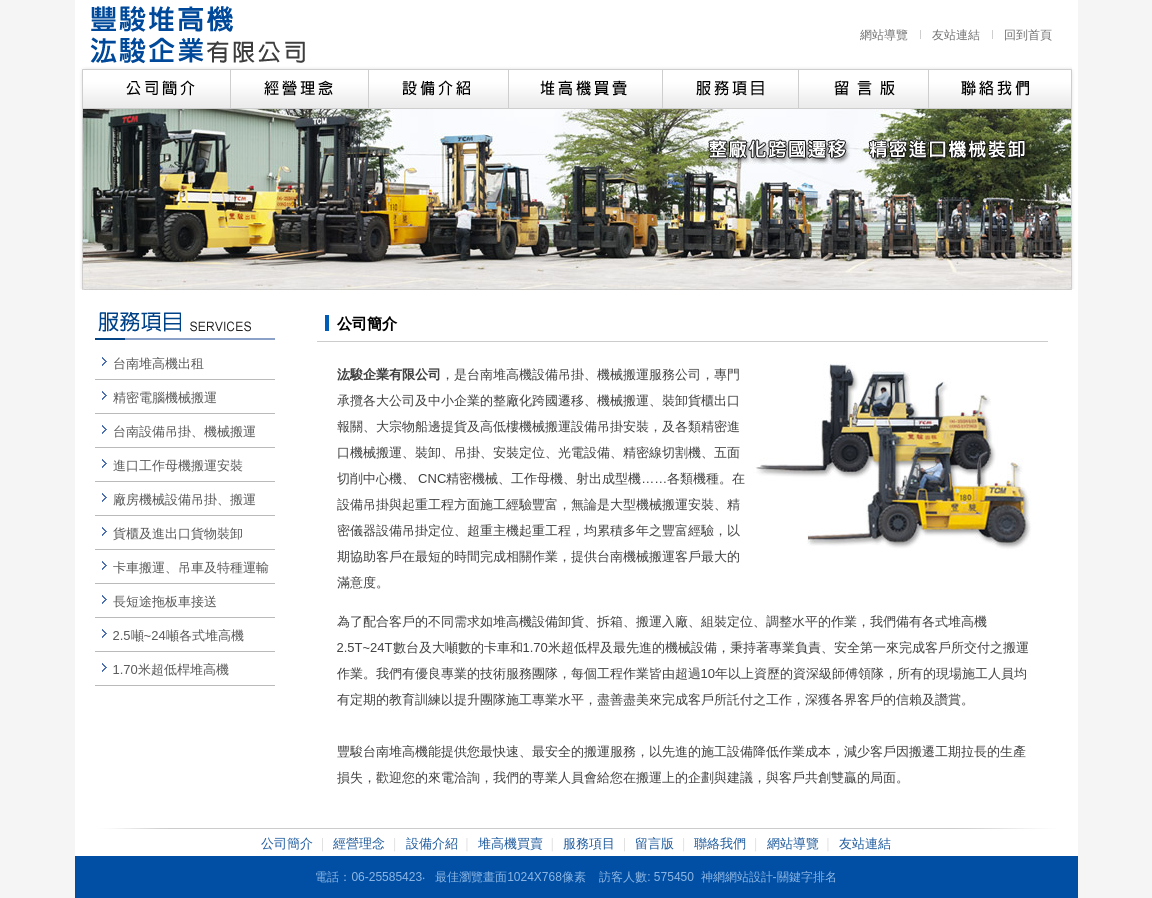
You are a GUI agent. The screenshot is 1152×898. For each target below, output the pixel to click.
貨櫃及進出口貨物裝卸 (178, 533)
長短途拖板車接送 (165, 601)
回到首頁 (1028, 35)
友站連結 (956, 35)
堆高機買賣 (510, 843)
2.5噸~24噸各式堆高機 (178, 635)
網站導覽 (884, 35)
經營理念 (359, 843)
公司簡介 (287, 843)
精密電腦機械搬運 (165, 397)
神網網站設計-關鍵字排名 (769, 877)
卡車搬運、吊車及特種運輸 (191, 567)
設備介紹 (432, 843)
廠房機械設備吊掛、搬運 (184, 499)
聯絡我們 (720, 843)
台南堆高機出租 (158, 363)
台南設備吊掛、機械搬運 (184, 431)
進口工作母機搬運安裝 (178, 465)
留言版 (654, 843)
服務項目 (589, 843)
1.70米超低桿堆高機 (171, 669)
